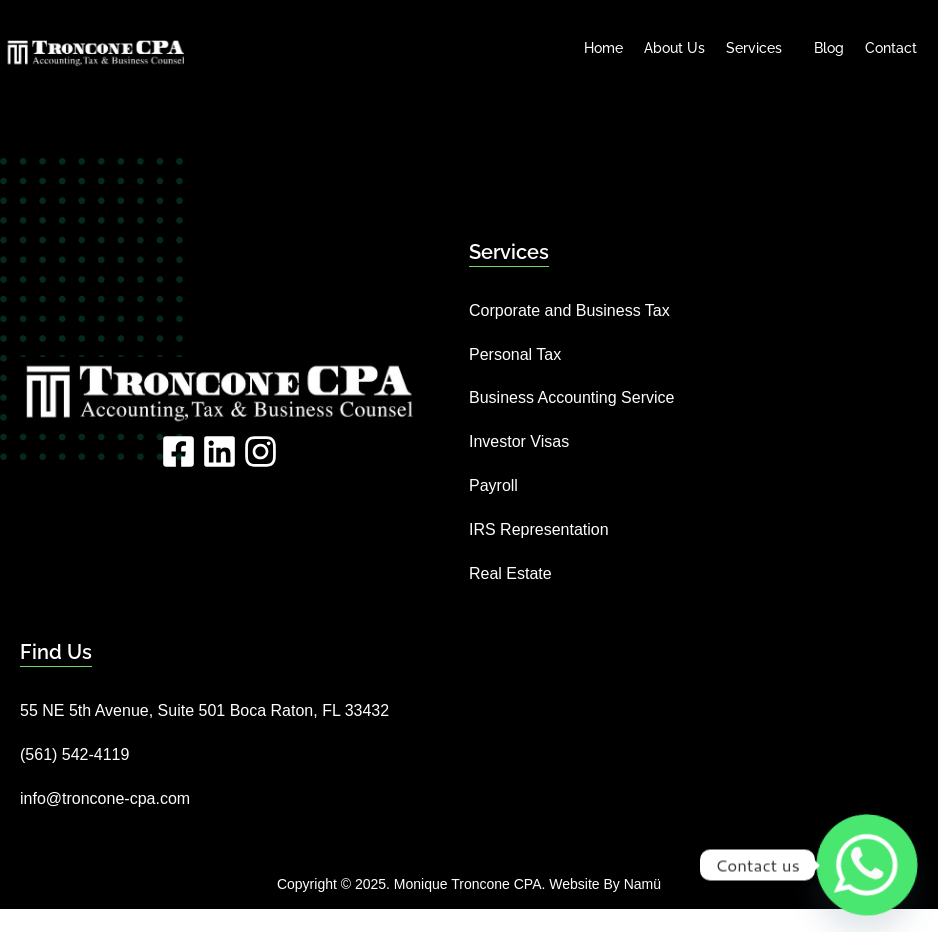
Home (603, 48)
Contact (891, 48)
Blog (829, 48)
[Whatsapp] (867, 865)
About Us (674, 48)
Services (759, 47)
